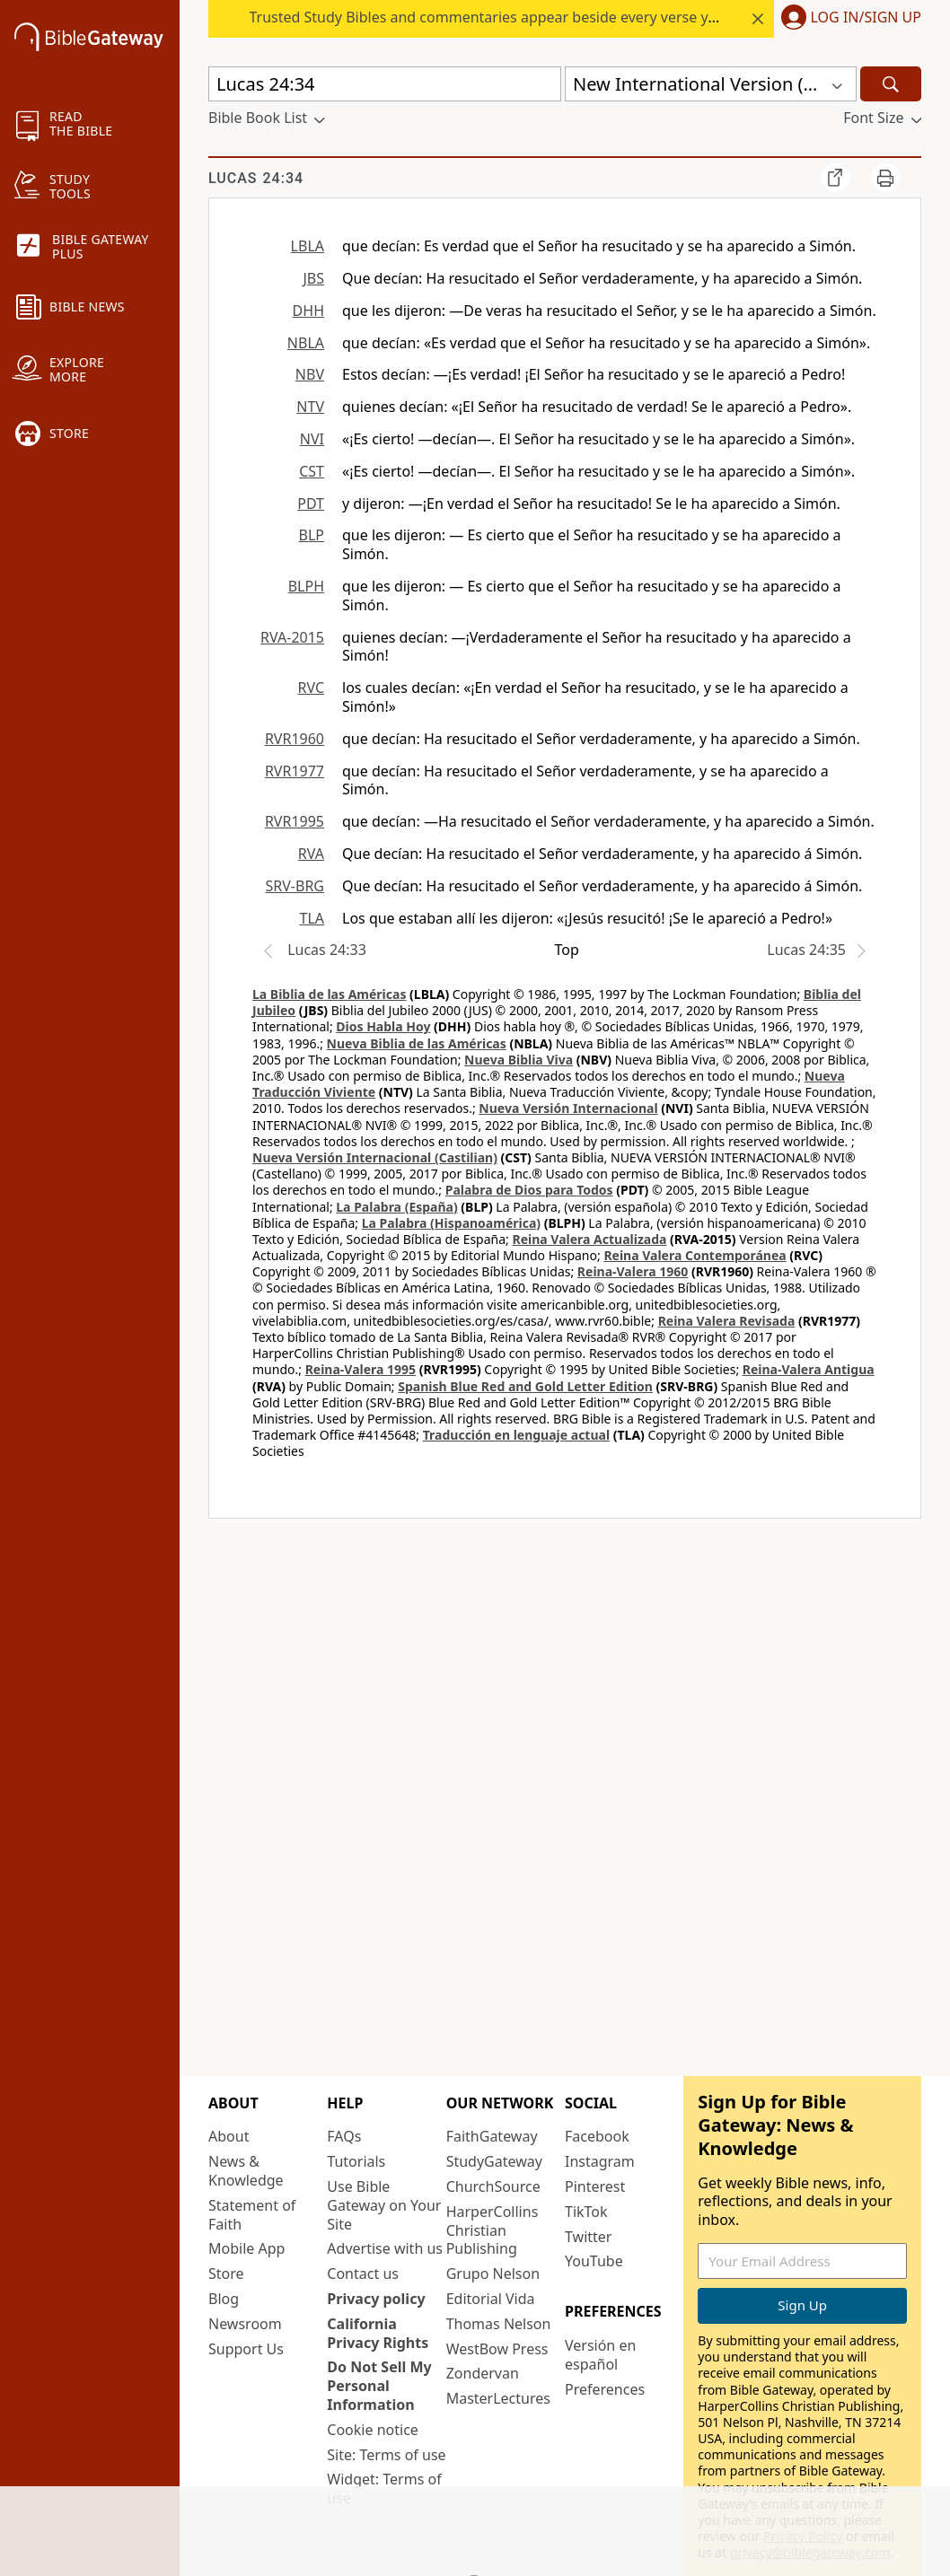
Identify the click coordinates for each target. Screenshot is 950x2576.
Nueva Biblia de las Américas (416, 1043)
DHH (308, 310)
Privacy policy (376, 2299)
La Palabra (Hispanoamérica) (451, 1222)
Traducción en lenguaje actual (516, 1434)
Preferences (605, 2389)
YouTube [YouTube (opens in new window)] (594, 2261)
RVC (310, 687)
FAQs (344, 2136)
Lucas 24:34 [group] (255, 178)
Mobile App (246, 2248)
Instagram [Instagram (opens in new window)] (600, 2161)
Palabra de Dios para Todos (529, 1189)
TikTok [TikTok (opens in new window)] (586, 2211)
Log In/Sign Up (866, 18)
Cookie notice (372, 2430)
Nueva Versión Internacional (568, 1108)
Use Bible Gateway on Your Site (384, 2205)
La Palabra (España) (396, 1206)
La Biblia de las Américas (329, 994)
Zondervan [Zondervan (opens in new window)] (482, 2373)
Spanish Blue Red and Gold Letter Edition (525, 1386)
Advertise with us (385, 2248)
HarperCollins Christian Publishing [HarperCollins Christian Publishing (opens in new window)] (492, 2230)
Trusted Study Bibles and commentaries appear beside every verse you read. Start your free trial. (575, 17)
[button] (847, 19)
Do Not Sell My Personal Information (379, 2385)
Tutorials (356, 2161)
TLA (311, 918)
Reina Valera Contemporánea (694, 1255)
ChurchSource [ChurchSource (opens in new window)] (493, 2186)
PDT (310, 503)
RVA (311, 853)
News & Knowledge (246, 2170)
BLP (311, 535)
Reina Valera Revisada (727, 1320)
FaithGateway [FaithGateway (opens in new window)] (492, 2136)
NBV (309, 374)
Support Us (246, 2349)
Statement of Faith (251, 2214)
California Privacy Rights (377, 2333)
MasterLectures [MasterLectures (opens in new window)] (498, 2398)
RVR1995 (294, 821)
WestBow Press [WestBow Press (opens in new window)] (497, 2349)
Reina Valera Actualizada (589, 1239)
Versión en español (600, 2354)
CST (311, 471)
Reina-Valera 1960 (632, 1271)
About (228, 2136)
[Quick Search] (384, 83)
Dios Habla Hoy (383, 1026)
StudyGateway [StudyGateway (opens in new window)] (494, 2161)
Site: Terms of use (386, 2455)
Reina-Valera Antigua (809, 1369)
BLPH (306, 586)
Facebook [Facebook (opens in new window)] (597, 2136)
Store (226, 2273)
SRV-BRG (295, 886)
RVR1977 (294, 771)
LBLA (307, 246)
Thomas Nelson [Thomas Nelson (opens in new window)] (498, 2324)
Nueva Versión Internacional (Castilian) (374, 1157)
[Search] (890, 83)
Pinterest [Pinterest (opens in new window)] (595, 2186)
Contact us (363, 2273)
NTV (310, 406)
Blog (223, 2299)
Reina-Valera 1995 (360, 1369)
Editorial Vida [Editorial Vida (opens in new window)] (490, 2299)
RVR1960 (294, 739)
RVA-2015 (292, 637)
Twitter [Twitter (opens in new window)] (588, 2237)
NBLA (305, 343)
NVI (312, 439)
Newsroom (245, 2324)
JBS (313, 278)
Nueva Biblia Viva (518, 1059)
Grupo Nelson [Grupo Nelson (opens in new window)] (493, 2273)
